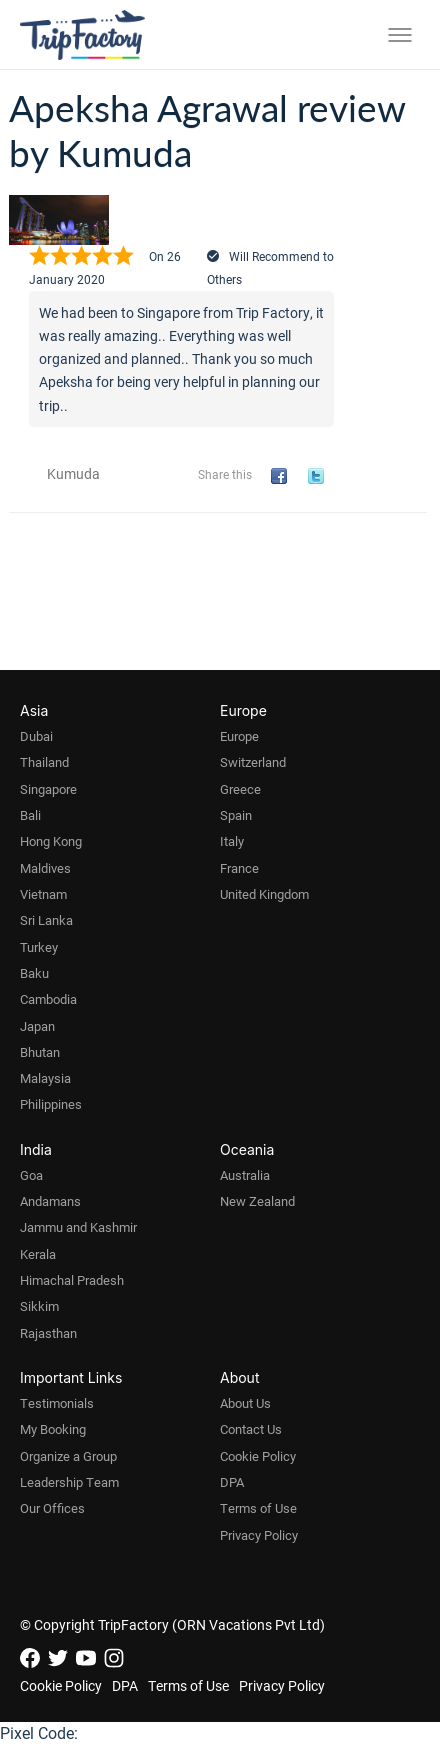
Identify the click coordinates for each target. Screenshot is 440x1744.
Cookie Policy (258, 1456)
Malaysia (45, 1078)
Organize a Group (68, 1456)
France (239, 868)
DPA (232, 1482)
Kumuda (73, 473)
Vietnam (43, 894)
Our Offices (52, 1508)
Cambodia (48, 999)
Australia (245, 1175)
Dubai (36, 736)
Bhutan (40, 1052)
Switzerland (253, 762)
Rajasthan (48, 1333)
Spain (236, 815)
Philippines (51, 1104)
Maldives (45, 868)
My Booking (53, 1429)
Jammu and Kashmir (78, 1227)
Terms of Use (258, 1508)
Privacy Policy (259, 1535)
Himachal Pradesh (72, 1280)
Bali (30, 815)
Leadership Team (69, 1482)
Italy (232, 841)
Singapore (48, 789)
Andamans (50, 1201)
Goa (31, 1175)
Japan (37, 1026)
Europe (239, 736)
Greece (240, 789)
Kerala (38, 1254)
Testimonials (57, 1403)
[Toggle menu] (400, 35)
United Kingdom (264, 894)
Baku (34, 973)
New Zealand (257, 1201)
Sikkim (39, 1306)
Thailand (44, 762)
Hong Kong (51, 841)
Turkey (39, 947)
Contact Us (251, 1429)
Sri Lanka (46, 920)
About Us (245, 1403)
